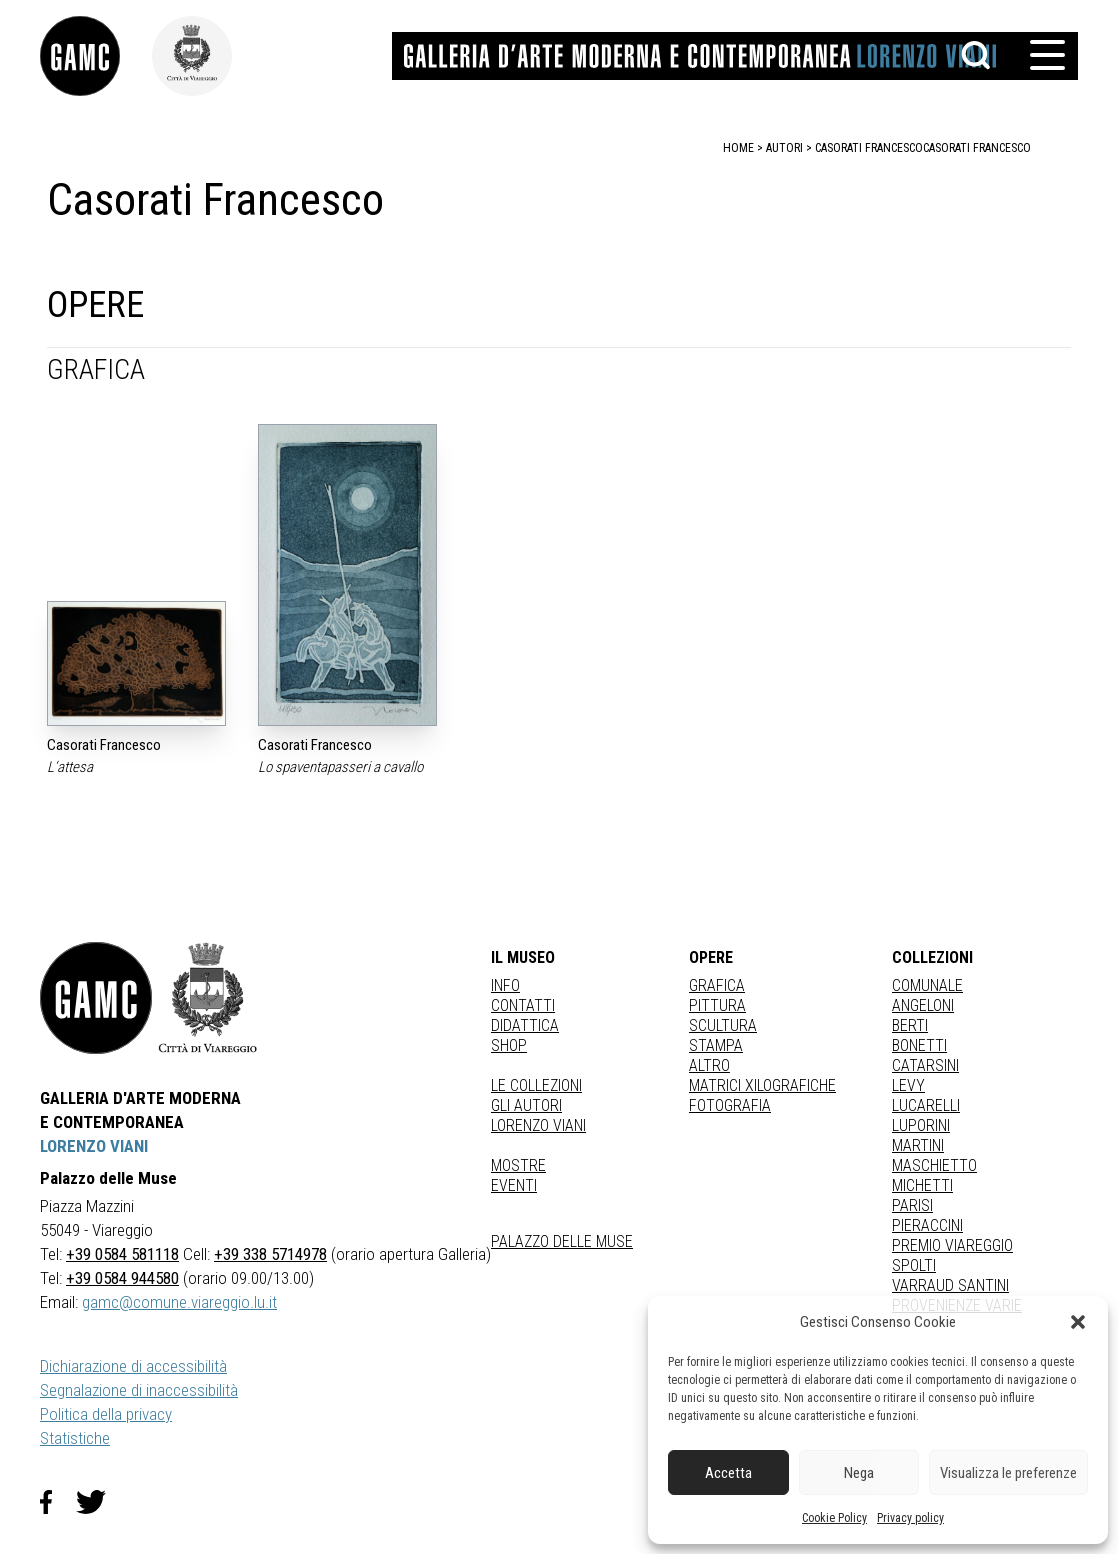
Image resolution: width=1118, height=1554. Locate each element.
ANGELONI (923, 1005)
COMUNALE (927, 985)
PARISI (912, 1205)
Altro (709, 1065)
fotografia (730, 1105)
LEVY (908, 1085)
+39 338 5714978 (270, 1254)
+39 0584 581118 (122, 1254)
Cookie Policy (834, 1518)
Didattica (525, 1025)
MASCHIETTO (934, 1165)
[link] (96, 56)
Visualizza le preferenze (1008, 1473)
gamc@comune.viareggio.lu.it (179, 1302)
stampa (716, 1045)
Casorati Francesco (977, 148)
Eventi (514, 1185)
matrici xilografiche (762, 1085)
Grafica (717, 985)
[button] (1078, 1322)
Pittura (717, 1005)
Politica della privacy (106, 1414)
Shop (509, 1045)
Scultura (723, 1025)
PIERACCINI (927, 1225)
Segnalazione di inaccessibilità (139, 1390)
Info (505, 985)
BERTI (910, 1025)
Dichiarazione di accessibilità (133, 1366)
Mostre (518, 1165)
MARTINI (918, 1145)
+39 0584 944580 (122, 1278)
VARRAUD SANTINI (950, 1285)
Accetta (728, 1473)
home (738, 148)
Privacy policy (910, 1518)
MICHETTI (922, 1185)
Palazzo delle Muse (562, 1241)
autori (784, 148)
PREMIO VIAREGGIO (952, 1245)
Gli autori (526, 1105)
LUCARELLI (926, 1105)
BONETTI (919, 1045)
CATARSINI (925, 1065)
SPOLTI (914, 1265)
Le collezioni (536, 1085)
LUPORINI (921, 1125)
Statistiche (75, 1438)
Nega (859, 1473)
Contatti (523, 1005)
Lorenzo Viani (538, 1125)
